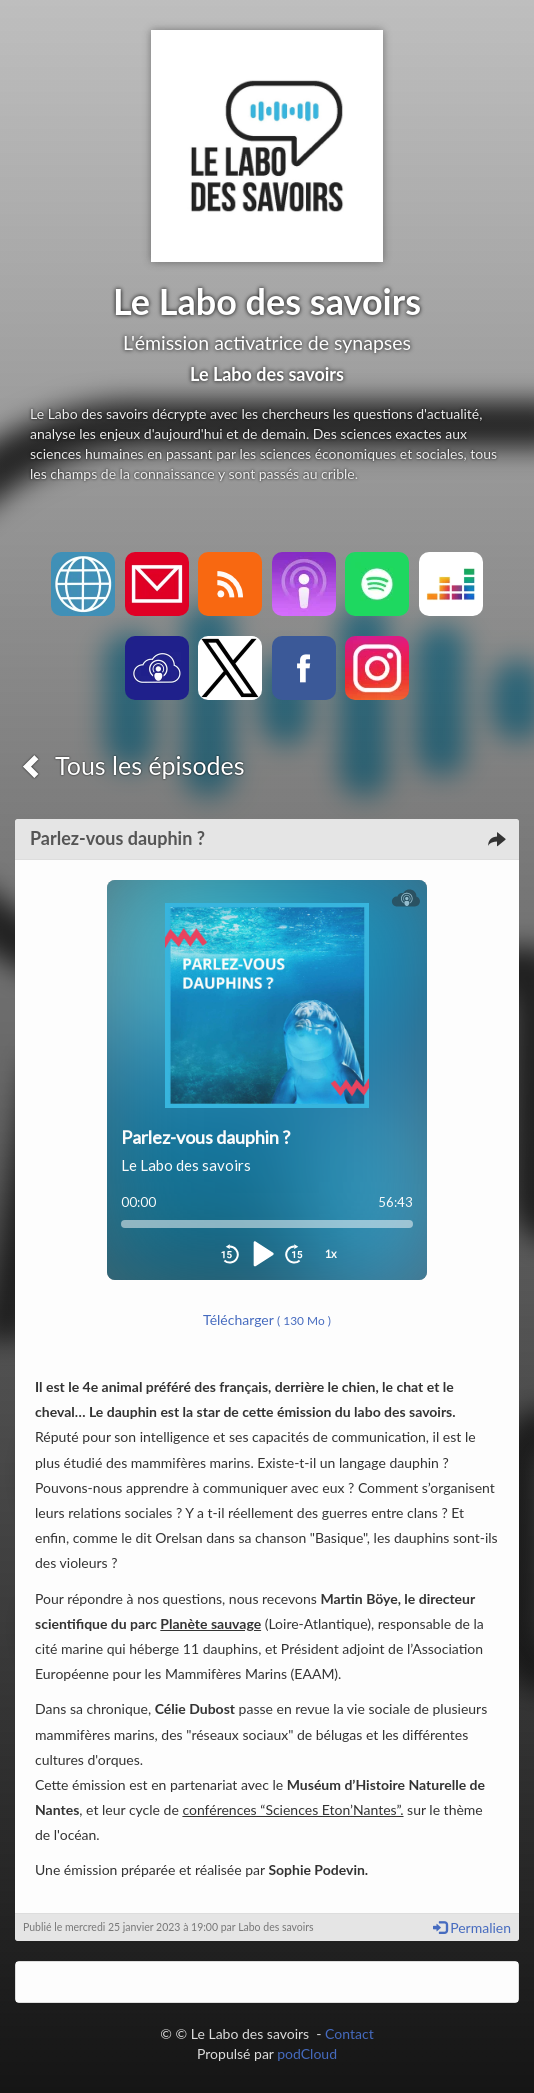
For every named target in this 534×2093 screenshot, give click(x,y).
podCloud (307, 2053)
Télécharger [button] (267, 1319)
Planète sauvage (210, 1623)
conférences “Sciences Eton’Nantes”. (292, 1809)
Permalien (472, 1927)
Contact (349, 2033)
